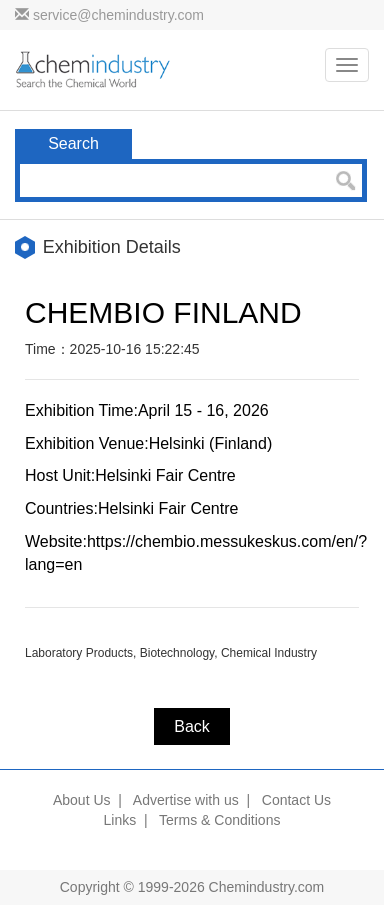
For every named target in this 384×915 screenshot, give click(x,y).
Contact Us (296, 800)
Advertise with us (186, 800)
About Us (82, 800)
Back (192, 726)
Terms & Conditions (219, 820)
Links (120, 820)
